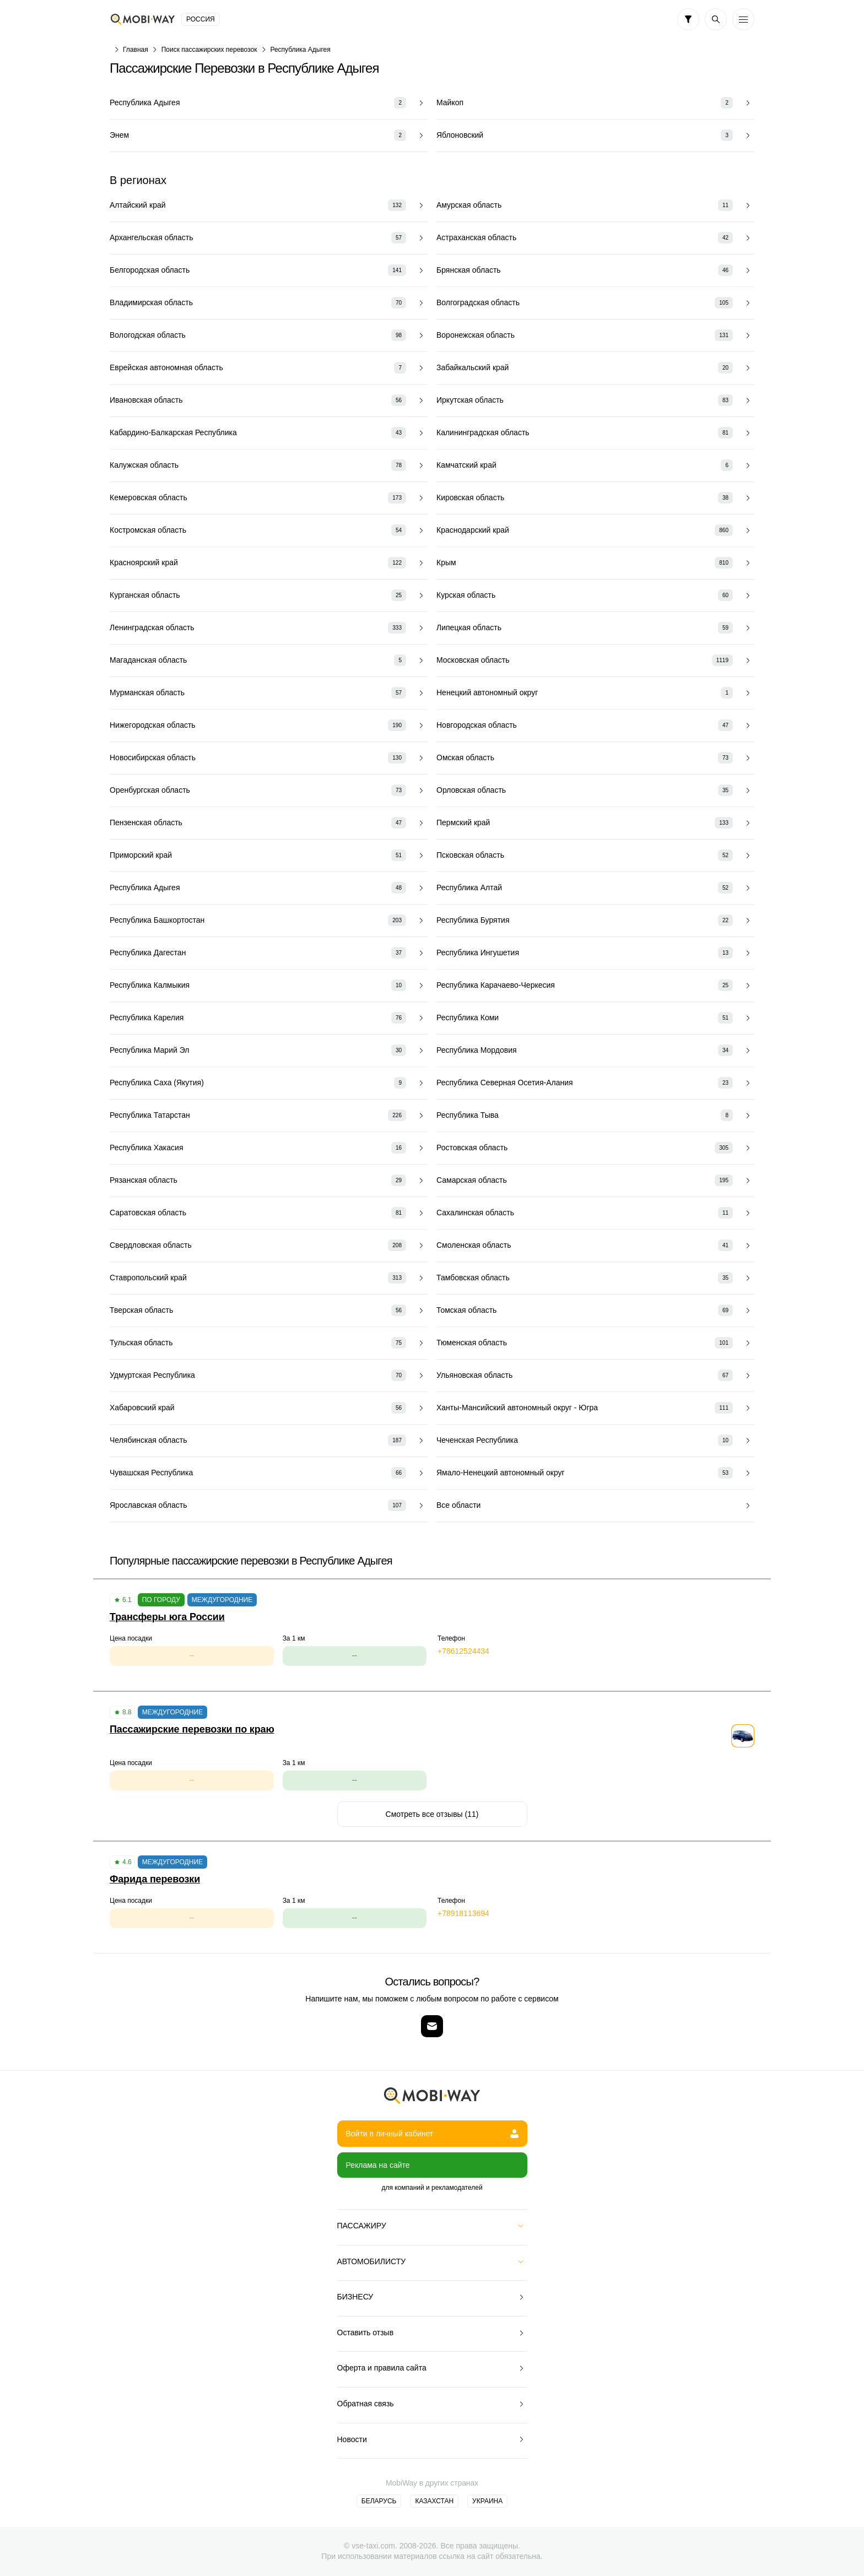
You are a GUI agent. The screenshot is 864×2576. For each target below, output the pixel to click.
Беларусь (379, 2501)
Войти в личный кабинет (432, 2133)
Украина (487, 2501)
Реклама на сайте (378, 2165)
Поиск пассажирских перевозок (209, 49)
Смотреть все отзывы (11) (432, 1814)
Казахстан (434, 2501)
